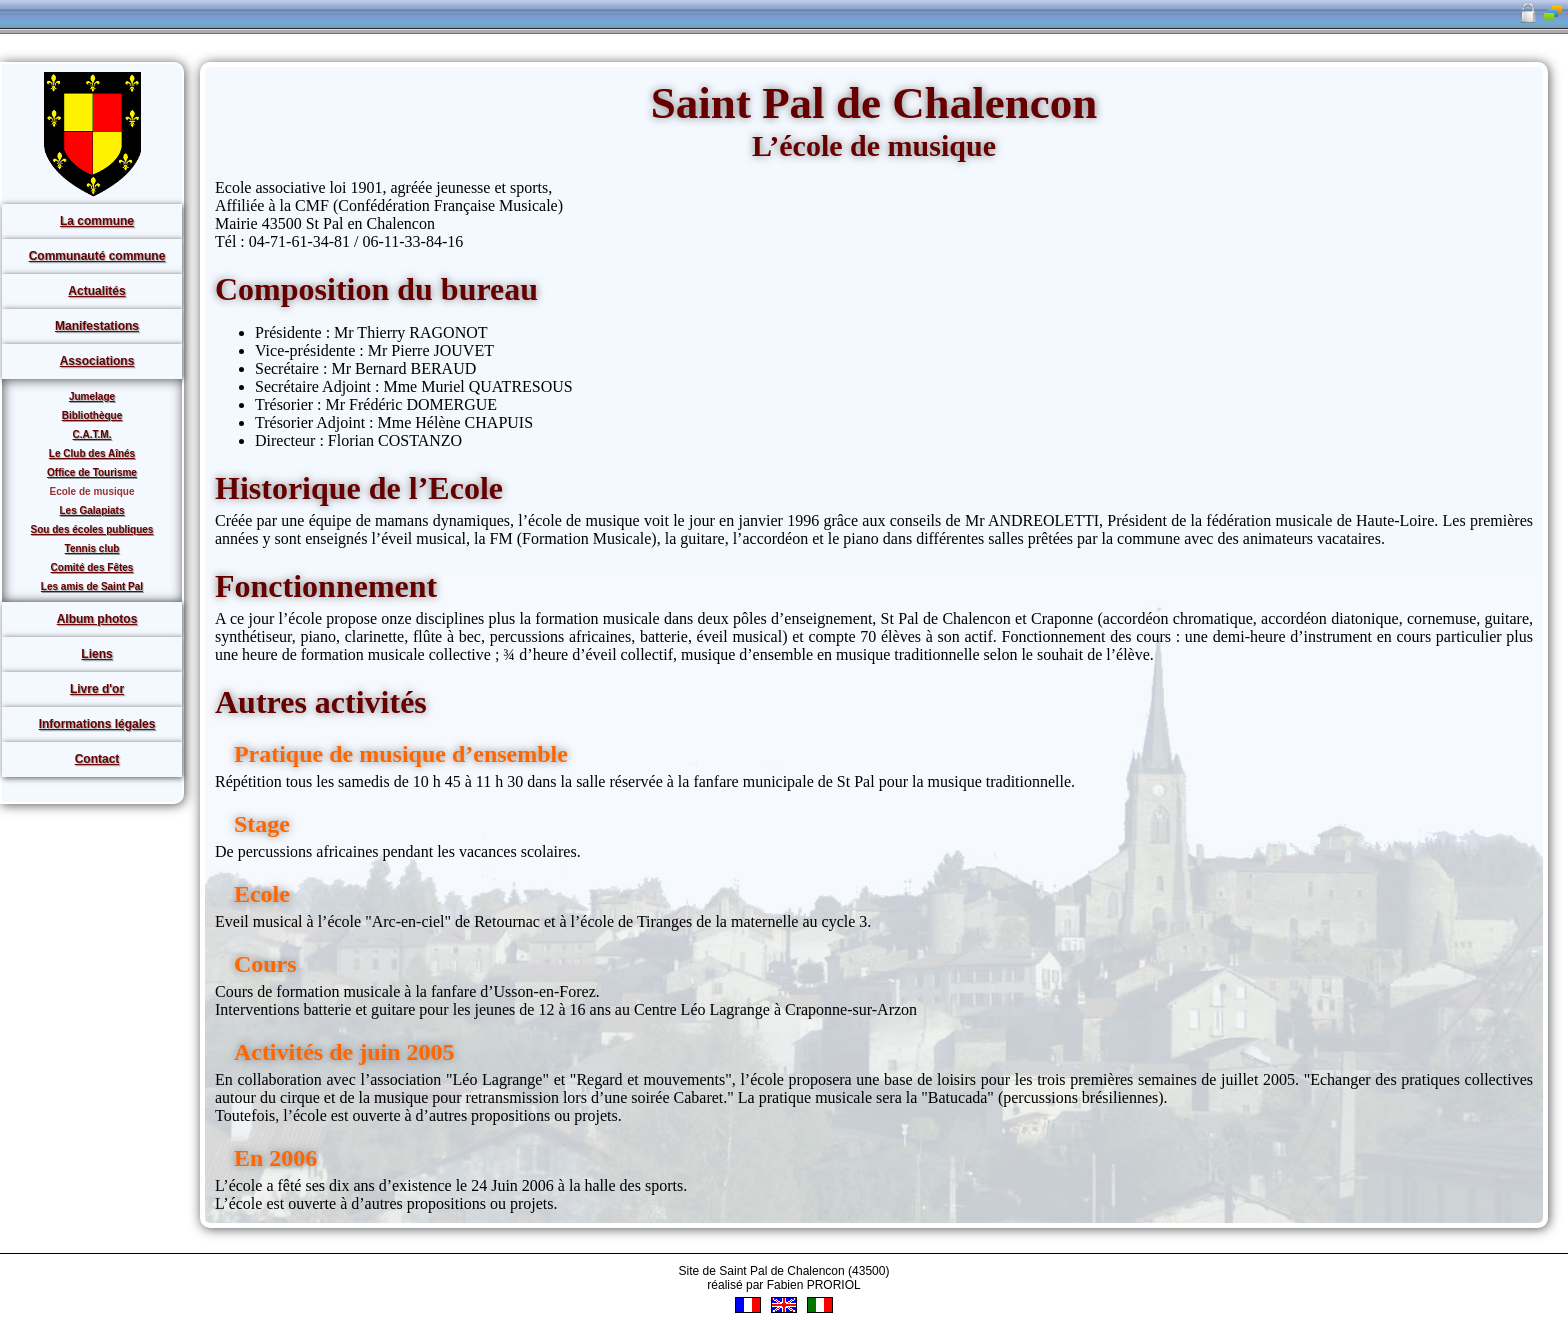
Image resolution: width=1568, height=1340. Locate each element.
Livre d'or (97, 689)
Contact (97, 759)
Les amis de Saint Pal (92, 586)
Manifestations (97, 326)
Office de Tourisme (92, 472)
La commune (97, 221)
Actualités (96, 291)
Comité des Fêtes (92, 567)
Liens (96, 654)
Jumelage (92, 396)
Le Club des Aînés (92, 453)
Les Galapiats (91, 510)
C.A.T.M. (92, 434)
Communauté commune (97, 256)
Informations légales (97, 724)
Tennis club (92, 548)
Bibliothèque (92, 415)
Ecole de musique (91, 491)
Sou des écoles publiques (92, 529)
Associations (97, 361)
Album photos (97, 619)
